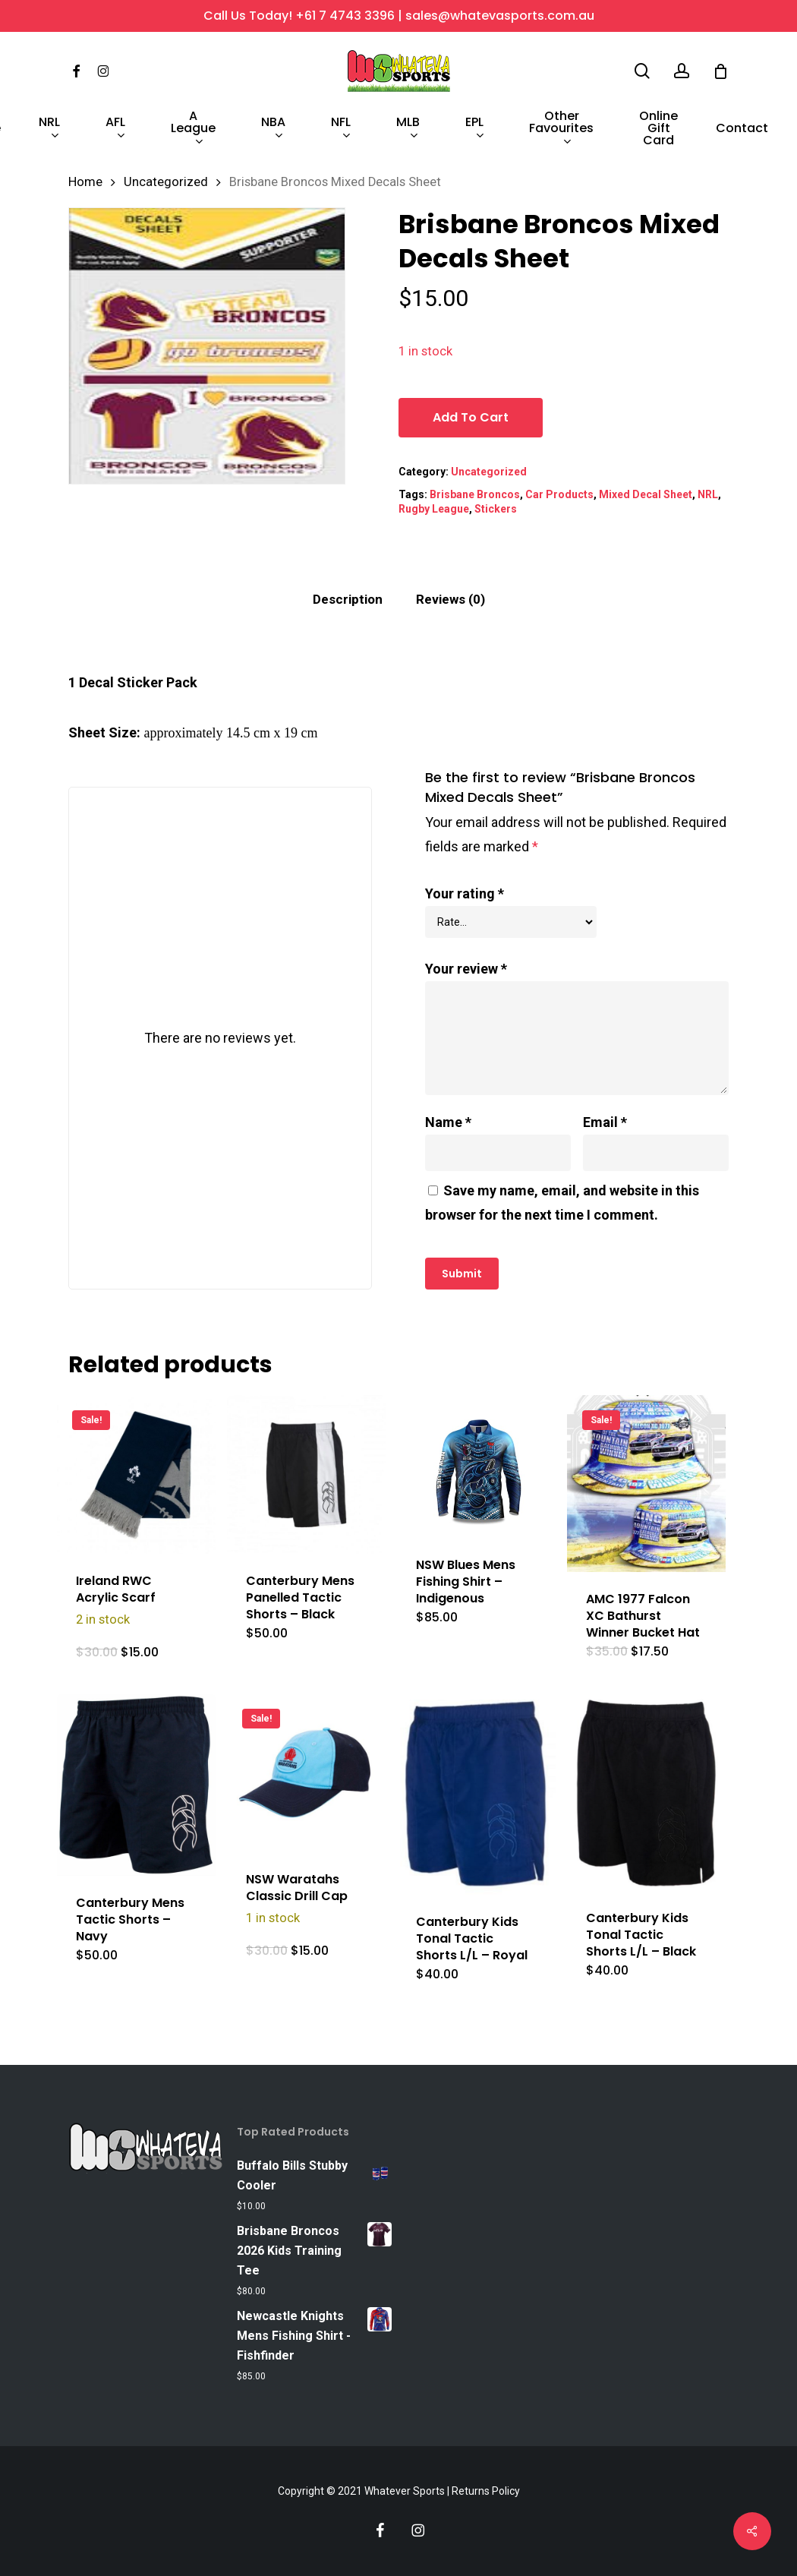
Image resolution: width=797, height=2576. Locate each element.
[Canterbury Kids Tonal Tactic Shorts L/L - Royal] (476, 1794)
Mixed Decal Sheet (645, 494)
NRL (708, 494)
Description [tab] (348, 599)
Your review (466, 969)
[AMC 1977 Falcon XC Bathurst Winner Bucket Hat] (646, 1483)
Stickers (495, 509)
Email (605, 1122)
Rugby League (433, 509)
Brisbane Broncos (475, 494)
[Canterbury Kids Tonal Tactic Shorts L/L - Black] (646, 1792)
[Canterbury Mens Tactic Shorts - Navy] (136, 1785)
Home (85, 182)
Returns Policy (486, 2491)
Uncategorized (166, 182)
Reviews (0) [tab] (450, 599)
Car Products (559, 494)
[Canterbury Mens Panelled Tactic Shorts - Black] (306, 1474)
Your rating (464, 893)
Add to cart (471, 417)
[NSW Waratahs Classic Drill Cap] (306, 1773)
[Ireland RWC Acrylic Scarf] (136, 1474)
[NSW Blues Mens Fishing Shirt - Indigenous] (476, 1467)
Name (448, 1122)
